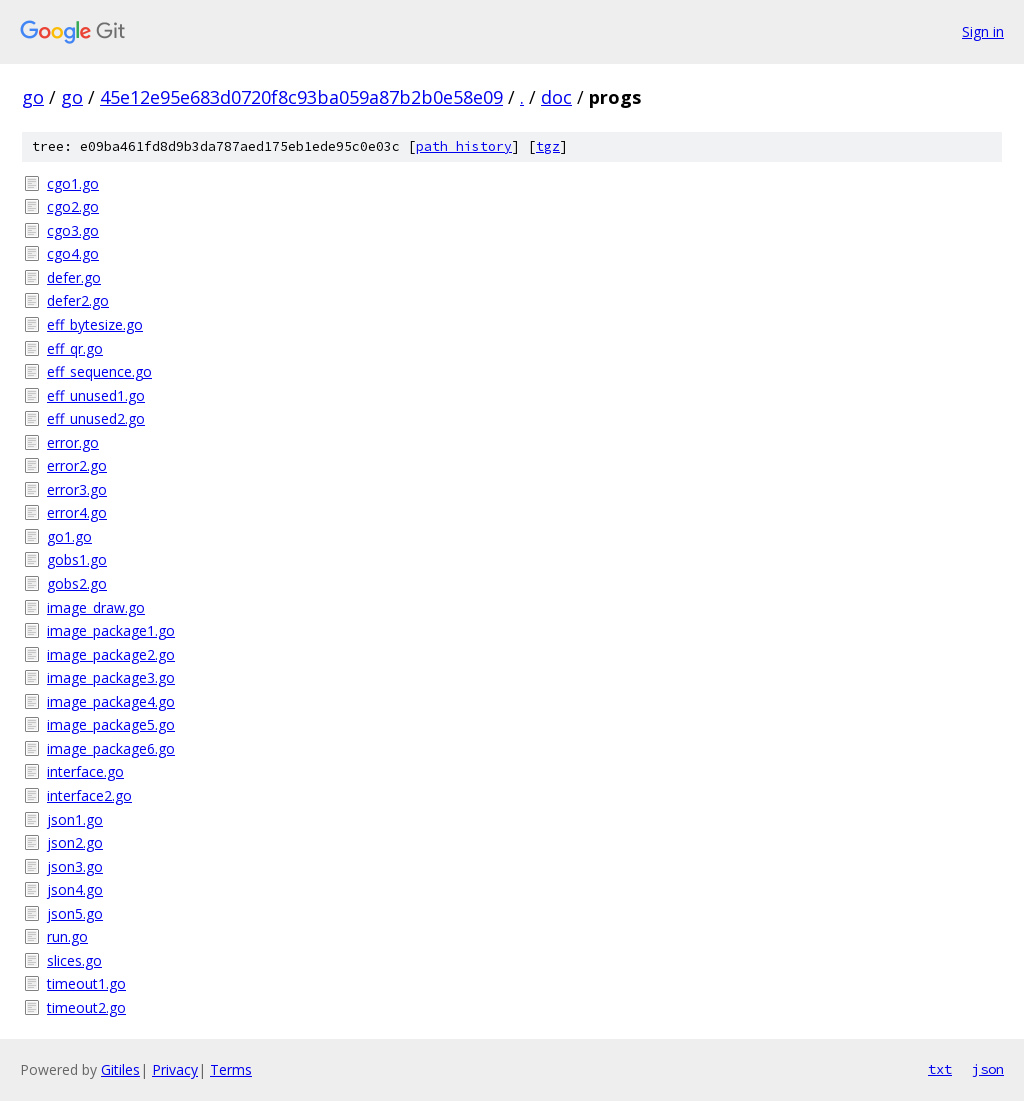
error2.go (77, 465)
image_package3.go (111, 677)
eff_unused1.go (96, 395)
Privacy (175, 1069)
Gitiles (120, 1069)
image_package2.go (111, 654)
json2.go (75, 842)
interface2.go (89, 795)
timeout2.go (86, 1007)
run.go (67, 936)
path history (464, 146)
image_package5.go (111, 724)
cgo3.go (73, 230)
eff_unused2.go (96, 418)
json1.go (75, 819)
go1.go (69, 536)
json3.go (75, 866)
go (33, 97)
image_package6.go (111, 748)
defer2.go (78, 300)
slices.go (74, 960)
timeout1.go (86, 983)
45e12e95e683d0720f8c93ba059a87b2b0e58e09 (301, 97)
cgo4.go (73, 253)
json (988, 1069)
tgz (548, 146)
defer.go (74, 277)
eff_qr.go (75, 348)
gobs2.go (77, 583)
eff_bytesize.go (95, 324)
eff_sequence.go (99, 371)
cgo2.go (73, 206)
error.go (73, 442)
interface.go (85, 771)
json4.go (75, 889)
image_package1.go (111, 630)
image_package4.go (111, 701)
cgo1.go (73, 183)
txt (940, 1069)
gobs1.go (77, 559)
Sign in (983, 31)
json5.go (75, 913)
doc (556, 97)
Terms (231, 1069)
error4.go (77, 512)
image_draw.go (96, 607)
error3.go (77, 489)
